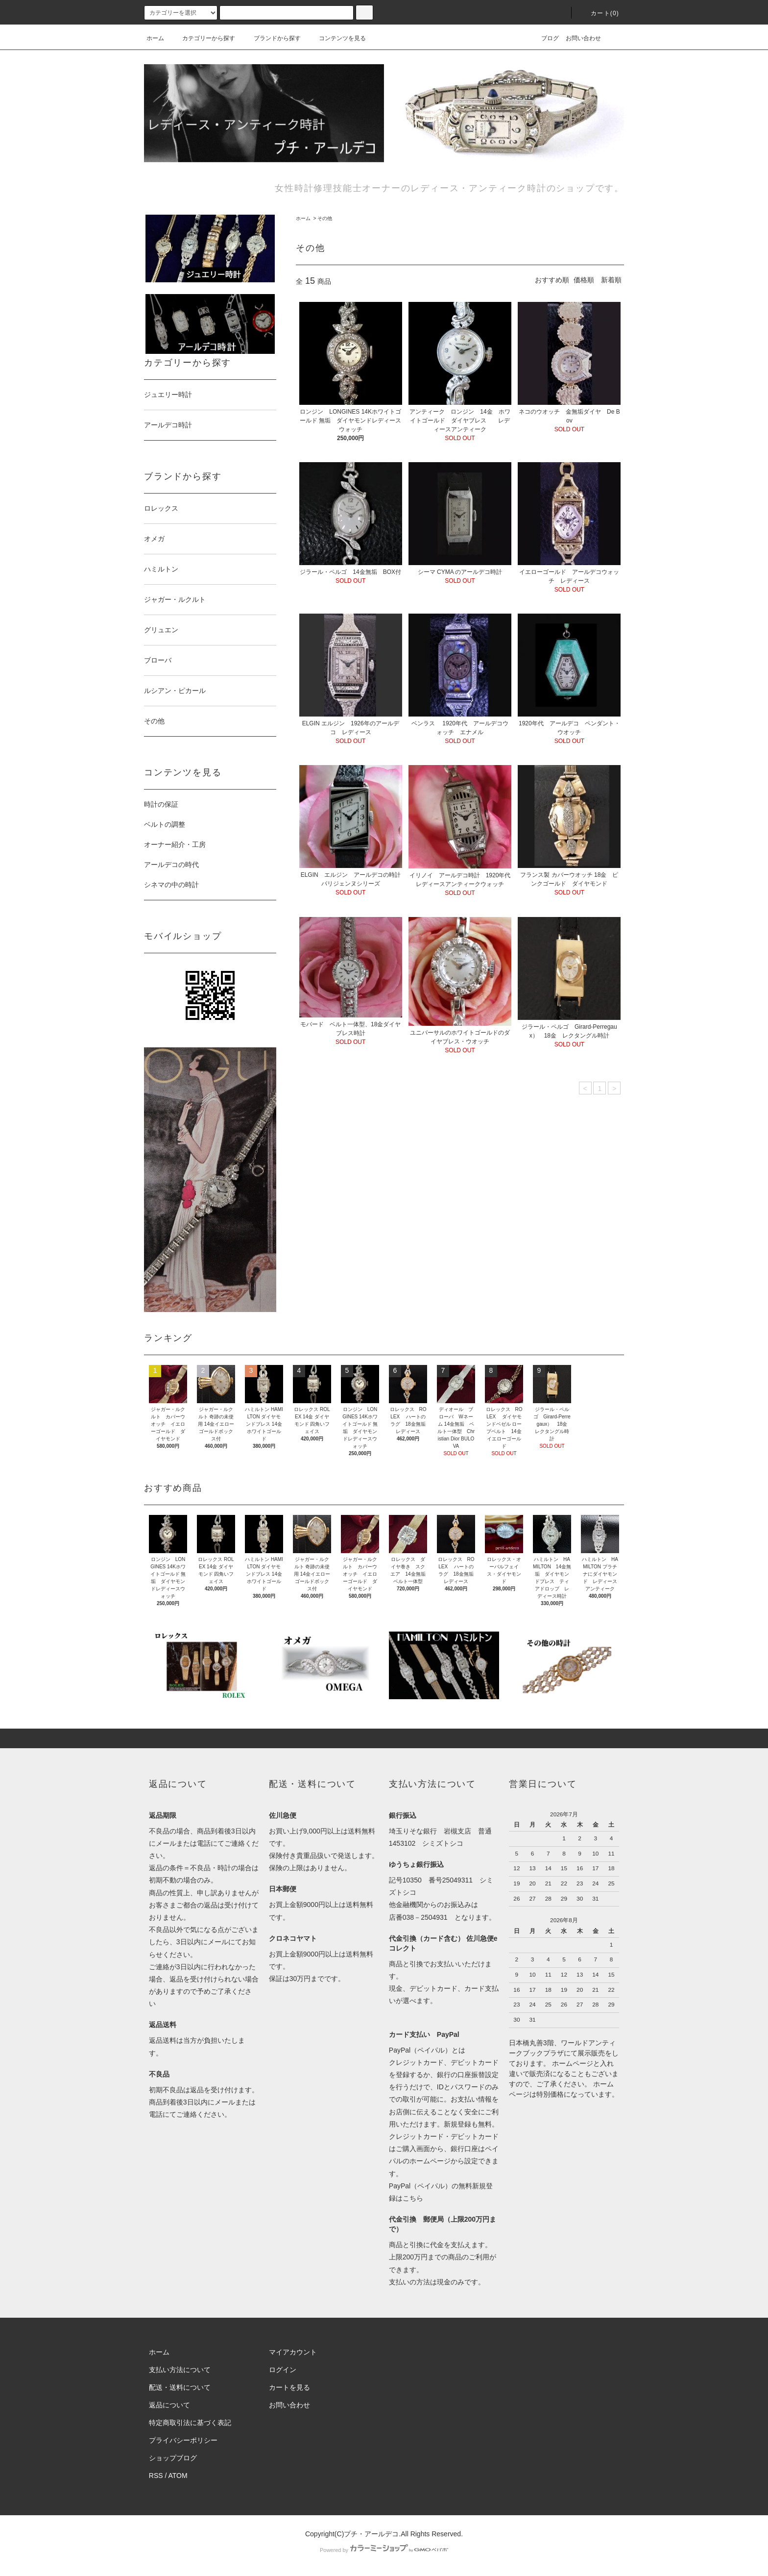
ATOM (178, 2475)
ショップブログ (173, 2458)
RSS (156, 2475)
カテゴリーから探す (202, 38)
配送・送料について (180, 2387)
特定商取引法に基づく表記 (190, 2423)
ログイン (282, 2370)
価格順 (584, 280)
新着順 (611, 280)
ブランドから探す (271, 38)
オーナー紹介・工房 (175, 844)
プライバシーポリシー (183, 2440)
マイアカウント (293, 2352)
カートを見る (289, 2387)
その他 (324, 218)
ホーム (155, 38)
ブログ (544, 38)
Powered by (384, 2550)
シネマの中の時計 (175, 885)
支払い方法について (180, 2370)
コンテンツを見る (336, 38)
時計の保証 (161, 804)
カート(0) (599, 13)
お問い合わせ (583, 38)
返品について (169, 2405)
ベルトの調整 (164, 824)
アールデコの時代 (171, 864)
